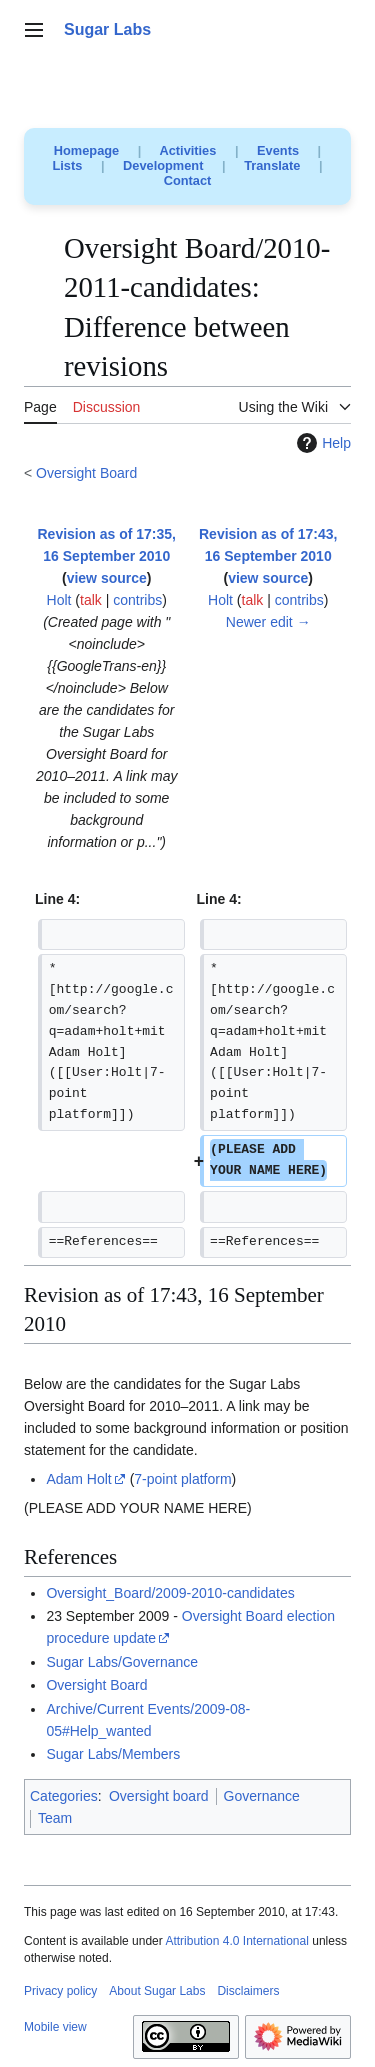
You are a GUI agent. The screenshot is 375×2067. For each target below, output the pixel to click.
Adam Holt (78, 1479)
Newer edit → (268, 622)
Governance (262, 1796)
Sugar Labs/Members (113, 1754)
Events (278, 150)
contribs (137, 600)
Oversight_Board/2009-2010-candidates (170, 1593)
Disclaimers (248, 1991)
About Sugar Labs (157, 1991)
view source (107, 578)
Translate (272, 165)
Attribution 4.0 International (236, 1941)
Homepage (86, 150)
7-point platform (182, 1479)
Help (321, 443)
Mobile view (55, 2027)
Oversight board (159, 1796)
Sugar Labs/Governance (122, 1662)
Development (163, 165)
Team (55, 1818)
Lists (68, 165)
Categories (64, 1796)
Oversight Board (86, 473)
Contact (188, 180)
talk (91, 600)
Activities (187, 150)
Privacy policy (60, 1991)
